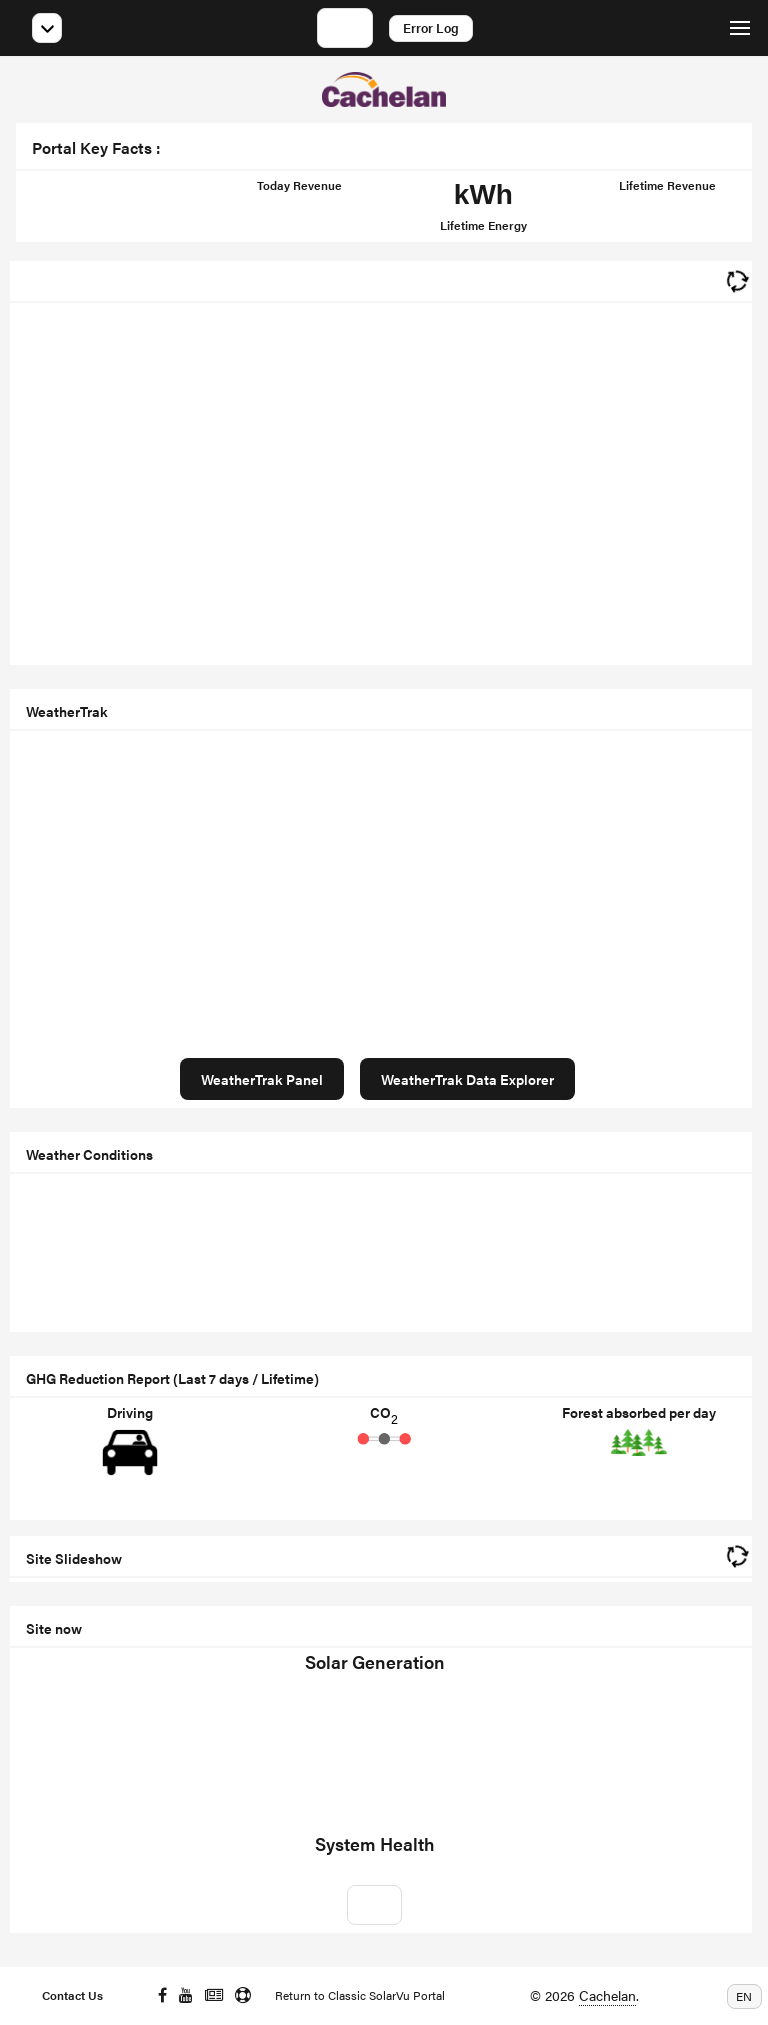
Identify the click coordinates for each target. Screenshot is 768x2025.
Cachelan (607, 1995)
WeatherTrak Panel (262, 1079)
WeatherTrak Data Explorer (467, 1079)
